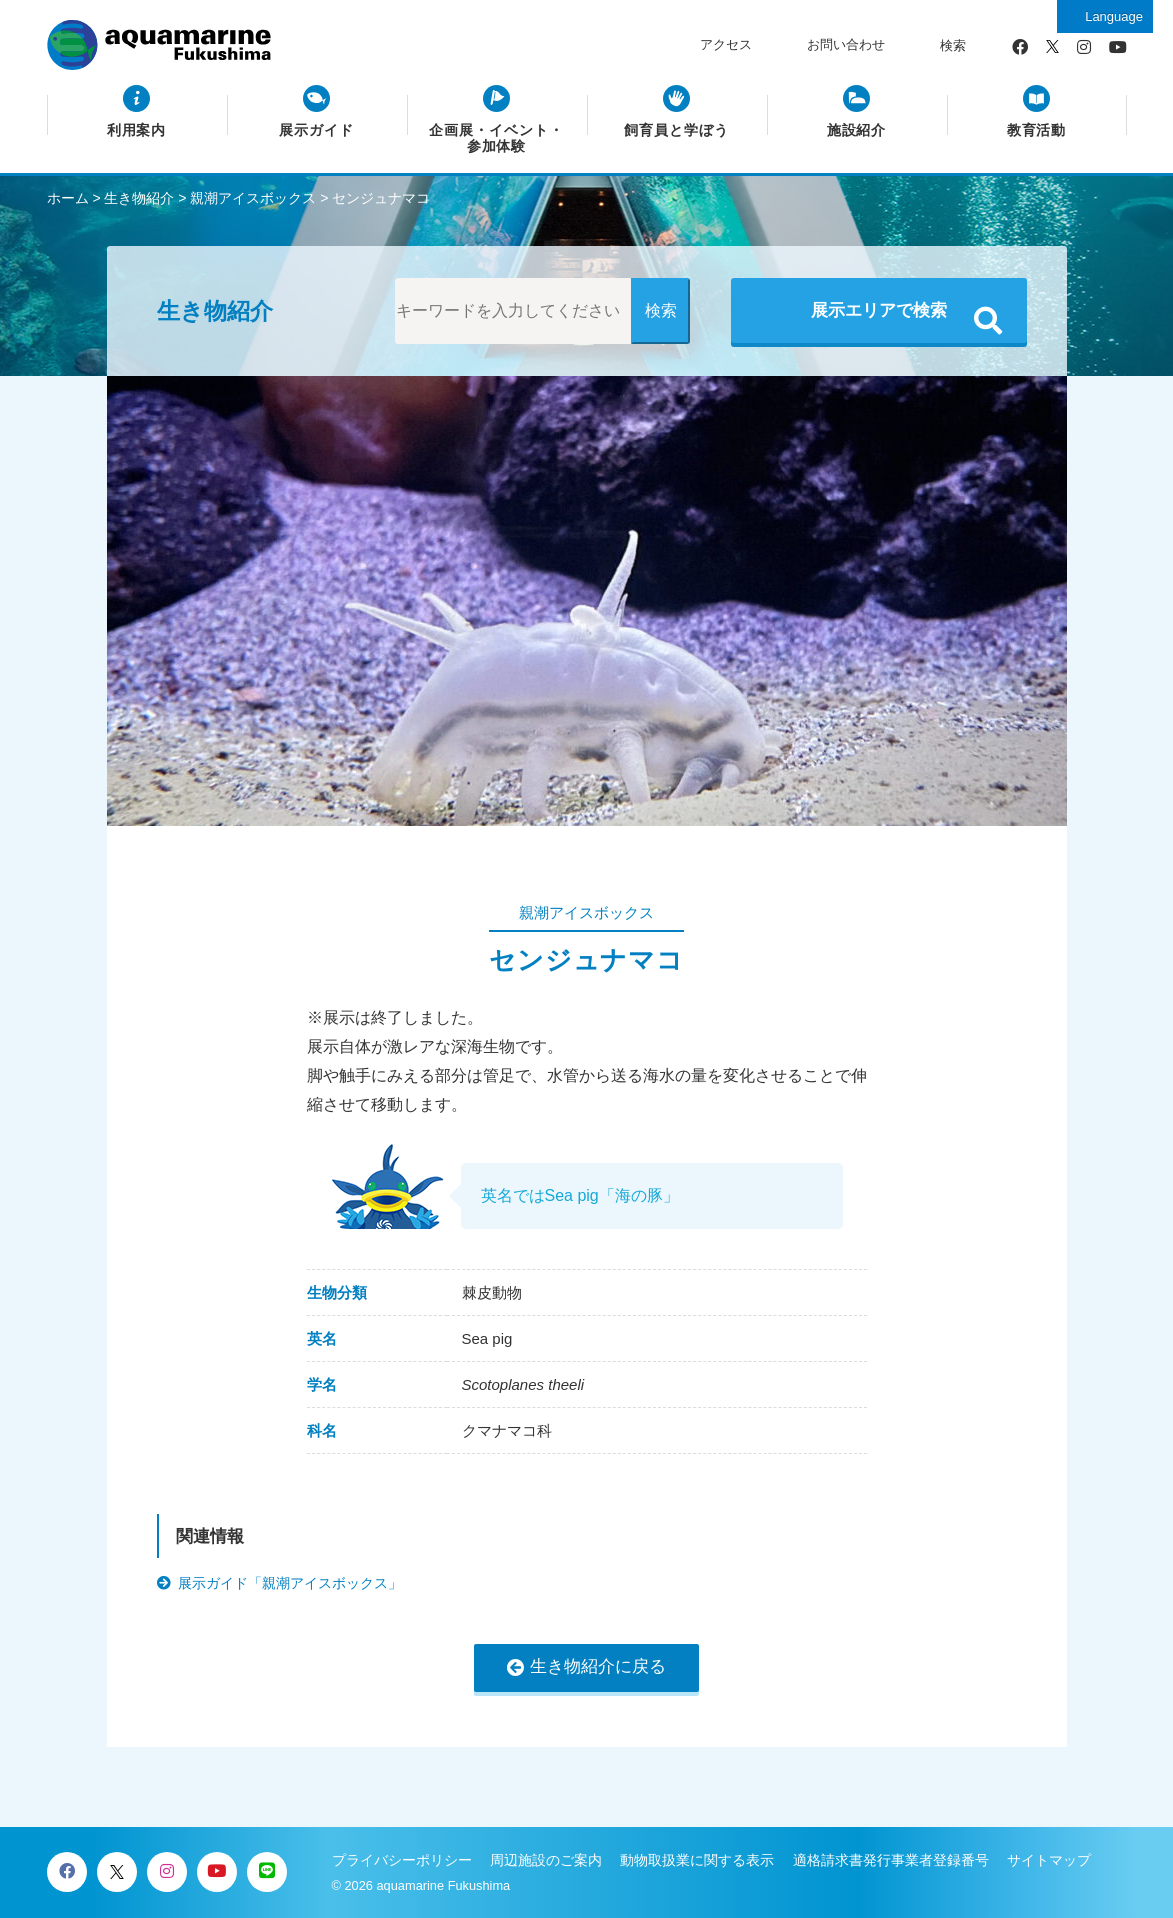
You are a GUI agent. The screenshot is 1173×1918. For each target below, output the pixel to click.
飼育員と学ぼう (676, 130)
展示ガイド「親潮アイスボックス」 (290, 1583)
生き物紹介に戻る (598, 1666)
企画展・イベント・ (496, 139)
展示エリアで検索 (879, 310)
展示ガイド (316, 130)
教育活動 (1037, 130)
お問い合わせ (846, 44)
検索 (953, 45)
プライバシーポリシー (402, 1860)
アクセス (726, 44)
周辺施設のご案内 (546, 1860)
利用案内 (137, 130)
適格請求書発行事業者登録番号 (891, 1860)
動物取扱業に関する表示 (697, 1860)
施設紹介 (857, 130)
